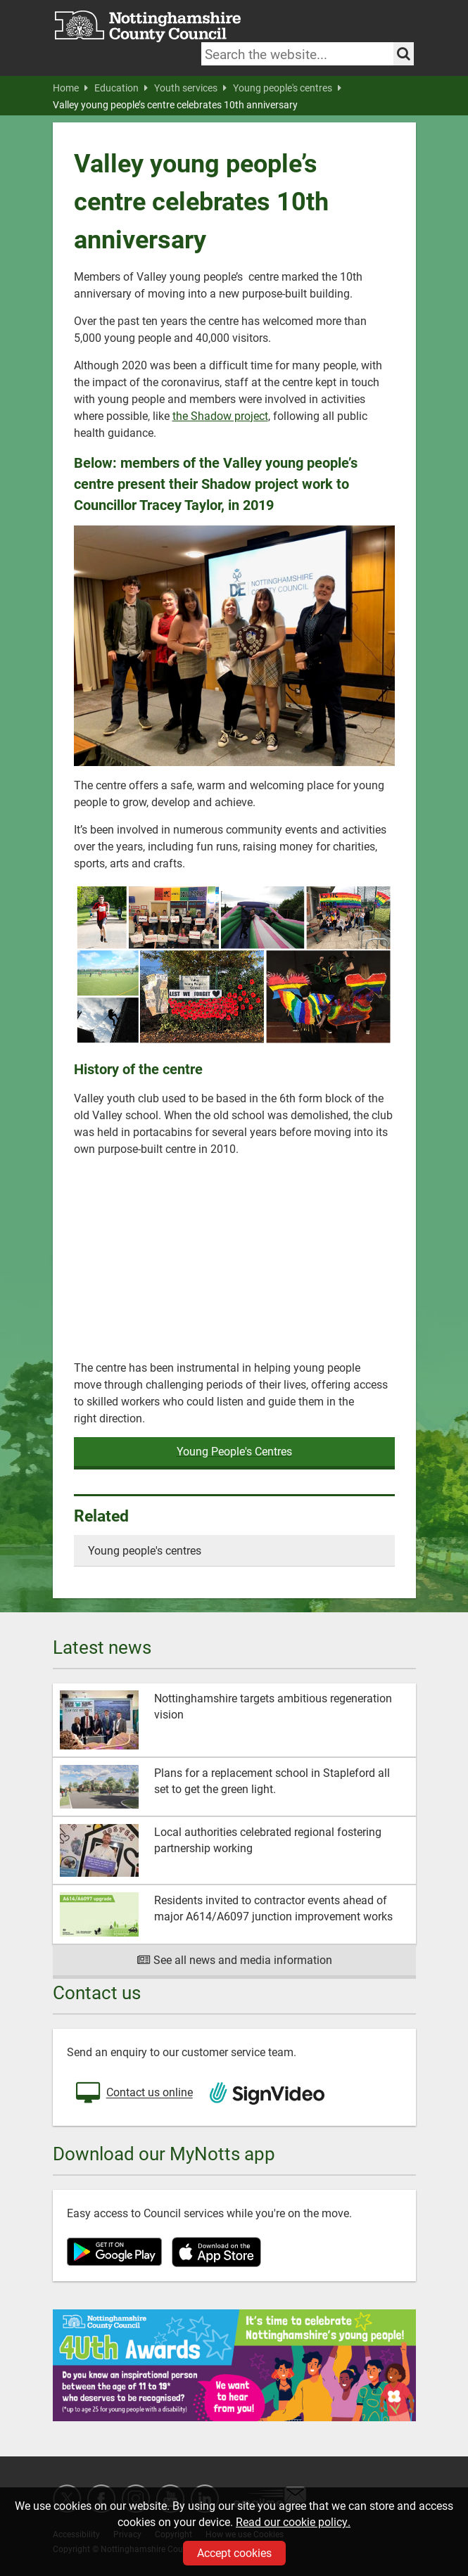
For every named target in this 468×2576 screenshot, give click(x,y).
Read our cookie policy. (293, 2521)
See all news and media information (234, 1959)
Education (121, 88)
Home (70, 88)
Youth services (190, 88)
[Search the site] (403, 53)
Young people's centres (287, 88)
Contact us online (133, 2093)
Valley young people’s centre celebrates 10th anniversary (175, 104)
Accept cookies (234, 2552)
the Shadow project (220, 415)
